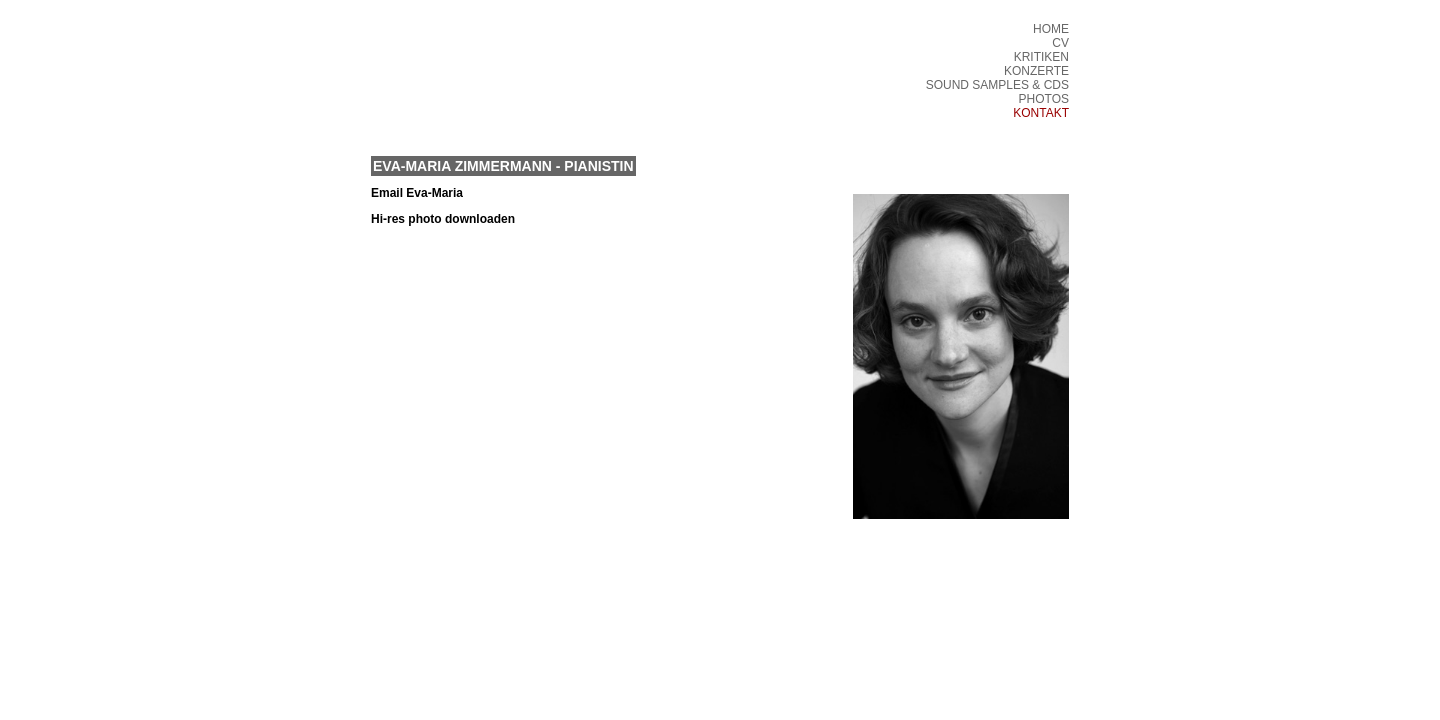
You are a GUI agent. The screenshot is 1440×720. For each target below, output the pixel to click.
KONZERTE (1036, 71)
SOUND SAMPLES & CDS (997, 85)
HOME (1051, 29)
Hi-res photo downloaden (443, 219)
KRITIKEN (1041, 57)
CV (1060, 43)
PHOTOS (1044, 99)
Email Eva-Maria (417, 193)
